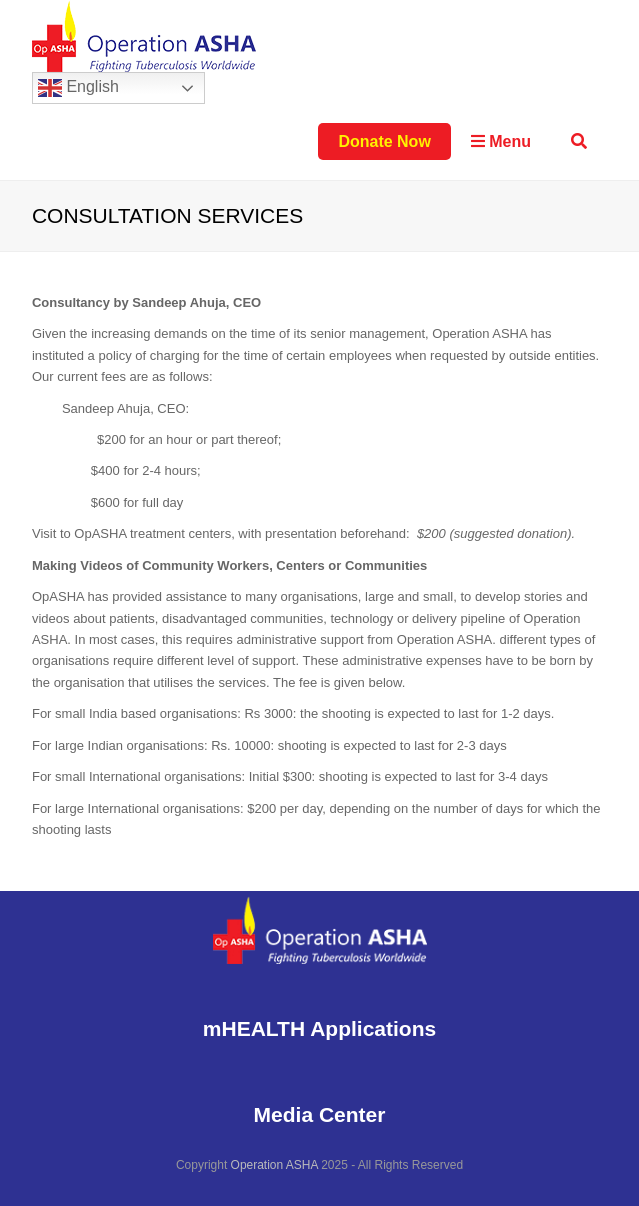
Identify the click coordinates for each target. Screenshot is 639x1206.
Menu (501, 141)
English (78, 88)
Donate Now (384, 141)
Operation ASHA (274, 1165)
